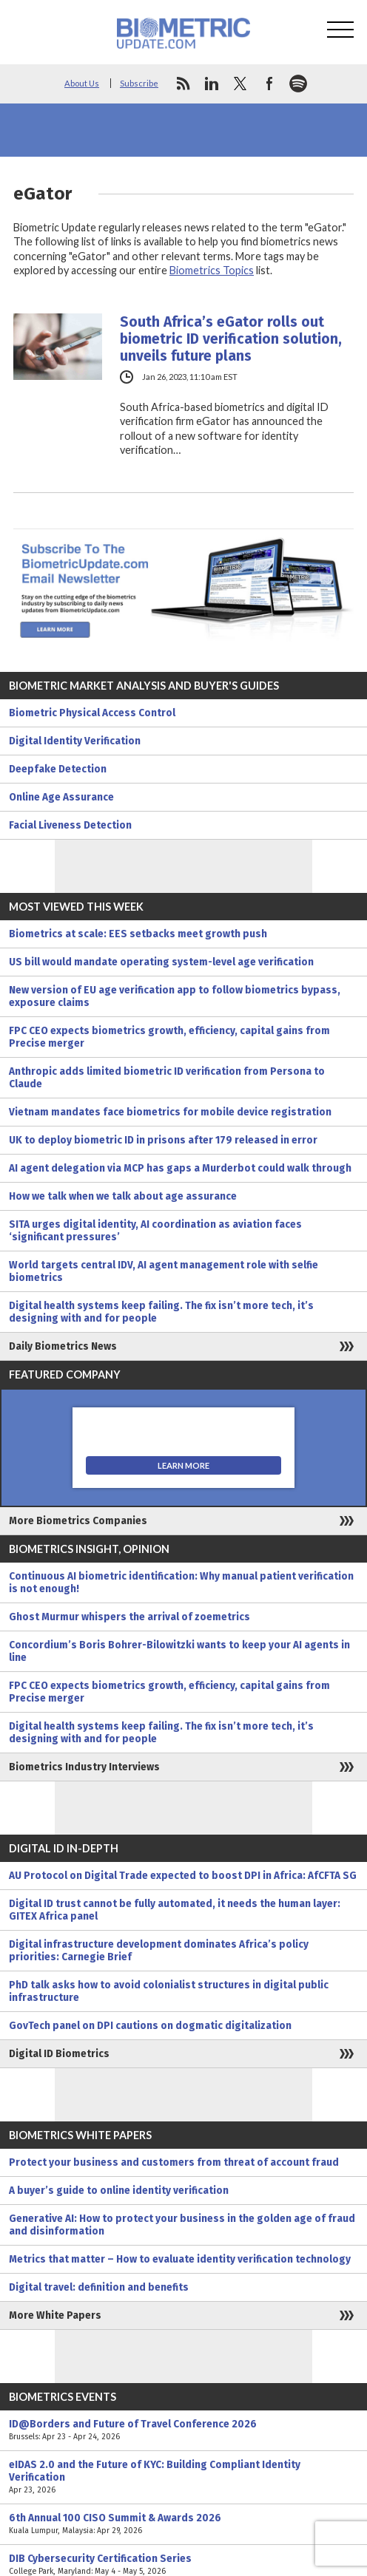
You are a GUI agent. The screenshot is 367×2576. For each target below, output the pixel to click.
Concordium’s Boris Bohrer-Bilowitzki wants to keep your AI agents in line (179, 1651)
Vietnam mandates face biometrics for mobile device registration (170, 1112)
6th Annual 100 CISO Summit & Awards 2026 (183, 2524)
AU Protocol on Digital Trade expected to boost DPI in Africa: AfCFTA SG (183, 1875)
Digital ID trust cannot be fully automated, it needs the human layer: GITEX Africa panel (174, 1910)
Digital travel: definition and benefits (99, 2287)
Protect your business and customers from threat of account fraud (174, 2162)
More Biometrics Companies (78, 1521)
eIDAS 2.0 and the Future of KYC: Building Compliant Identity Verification (183, 2477)
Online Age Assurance (61, 797)
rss (182, 83)
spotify (298, 83)
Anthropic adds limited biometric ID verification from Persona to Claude (167, 1077)
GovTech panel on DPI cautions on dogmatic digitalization (150, 2025)
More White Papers (55, 2315)
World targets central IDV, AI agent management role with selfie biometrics (163, 1271)
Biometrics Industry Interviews (84, 1767)
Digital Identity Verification (75, 741)
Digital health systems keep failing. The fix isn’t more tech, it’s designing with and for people (161, 1312)
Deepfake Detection (58, 769)
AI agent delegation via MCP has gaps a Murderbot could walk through (180, 1168)
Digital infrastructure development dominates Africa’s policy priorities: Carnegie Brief (159, 1950)
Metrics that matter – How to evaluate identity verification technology (180, 2259)
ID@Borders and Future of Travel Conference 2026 (183, 2430)
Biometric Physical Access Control (92, 713)
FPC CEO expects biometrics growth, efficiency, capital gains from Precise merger (169, 1037)
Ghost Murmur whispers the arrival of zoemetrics (129, 1617)
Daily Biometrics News (63, 1346)
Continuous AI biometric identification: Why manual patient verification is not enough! (181, 1582)
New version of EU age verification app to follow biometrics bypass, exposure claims (174, 996)
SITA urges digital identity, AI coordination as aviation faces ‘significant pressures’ (155, 1230)
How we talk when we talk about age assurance (123, 1196)
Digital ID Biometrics (59, 2053)
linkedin (211, 83)
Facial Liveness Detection (70, 825)
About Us (81, 83)
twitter (240, 83)
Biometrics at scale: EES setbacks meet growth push (138, 934)
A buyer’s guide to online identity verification (119, 2190)
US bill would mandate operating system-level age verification (161, 962)
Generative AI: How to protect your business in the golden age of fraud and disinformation (182, 2224)
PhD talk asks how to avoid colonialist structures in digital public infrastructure (169, 1991)
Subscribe (139, 83)
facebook (269, 83)
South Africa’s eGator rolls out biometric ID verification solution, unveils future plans (231, 338)
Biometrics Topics (211, 270)
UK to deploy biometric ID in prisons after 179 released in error (163, 1140)
